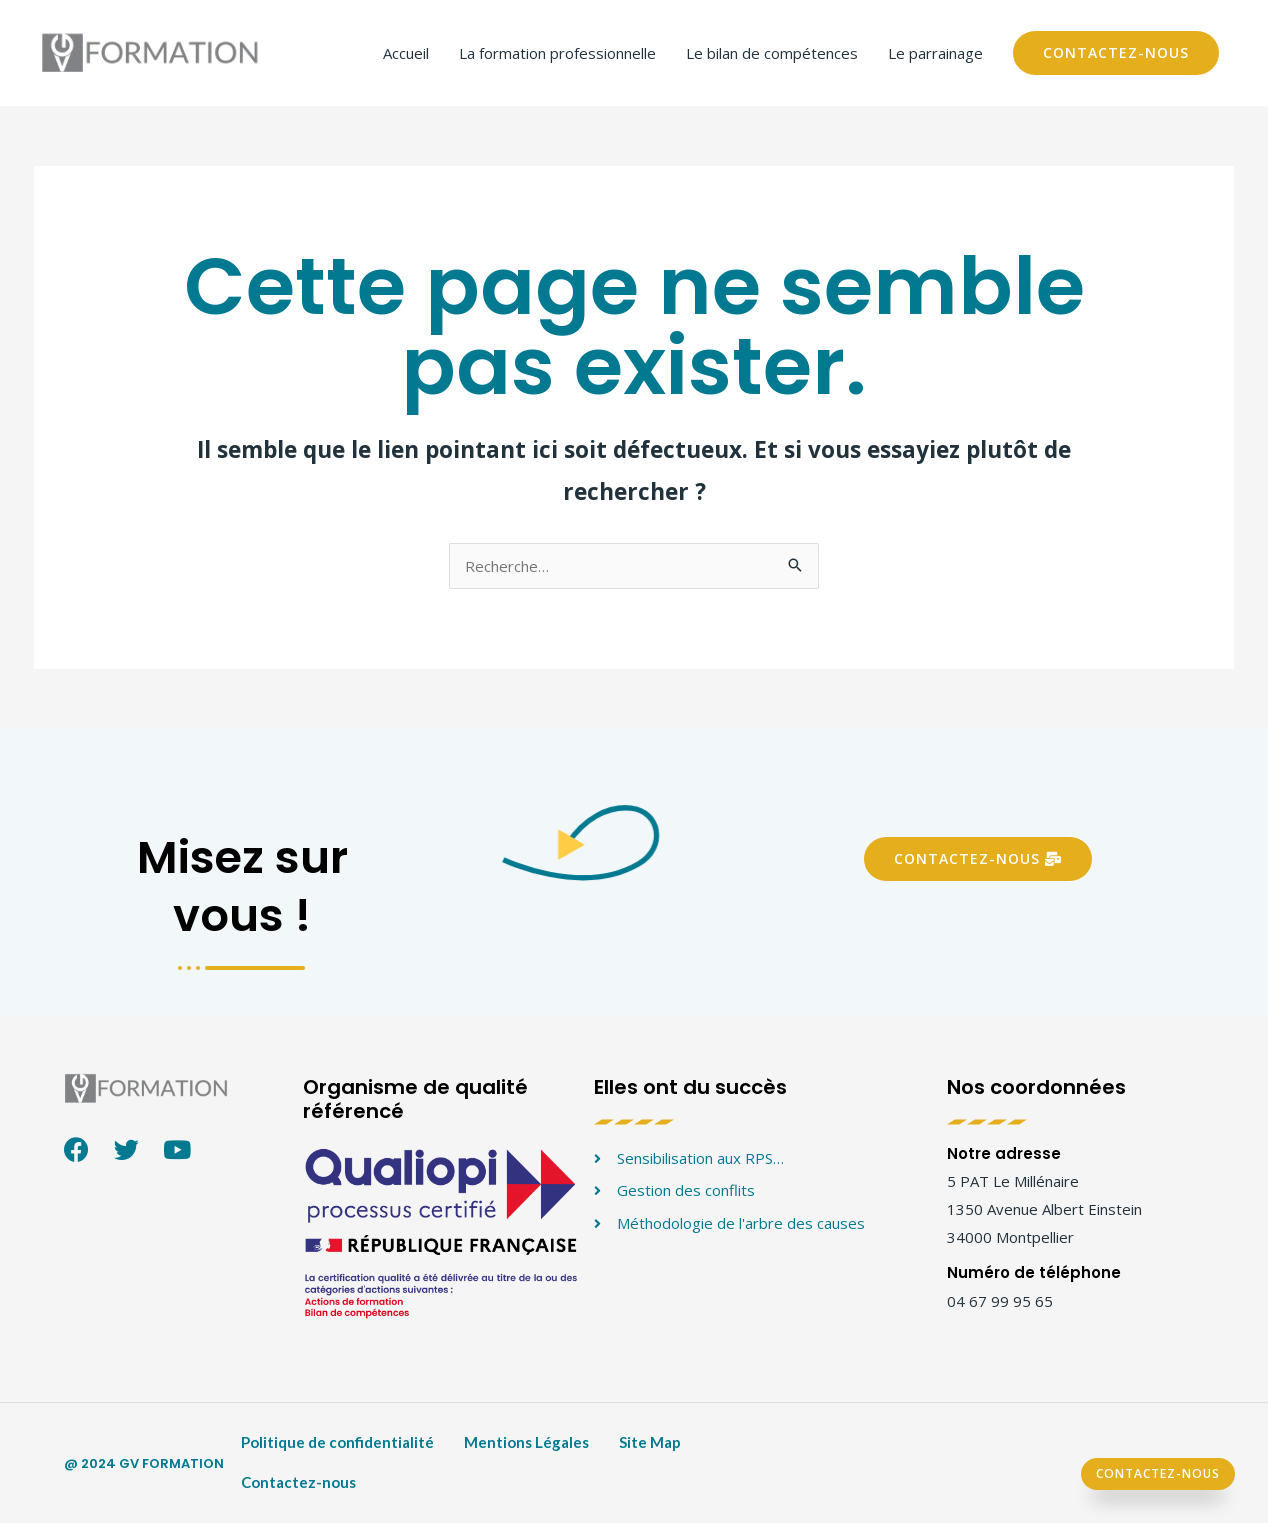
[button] (978, 859)
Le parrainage (935, 53)
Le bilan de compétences (772, 53)
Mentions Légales (526, 1442)
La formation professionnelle (557, 53)
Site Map (650, 1442)
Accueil (406, 53)
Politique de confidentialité (337, 1442)
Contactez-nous (298, 1482)
